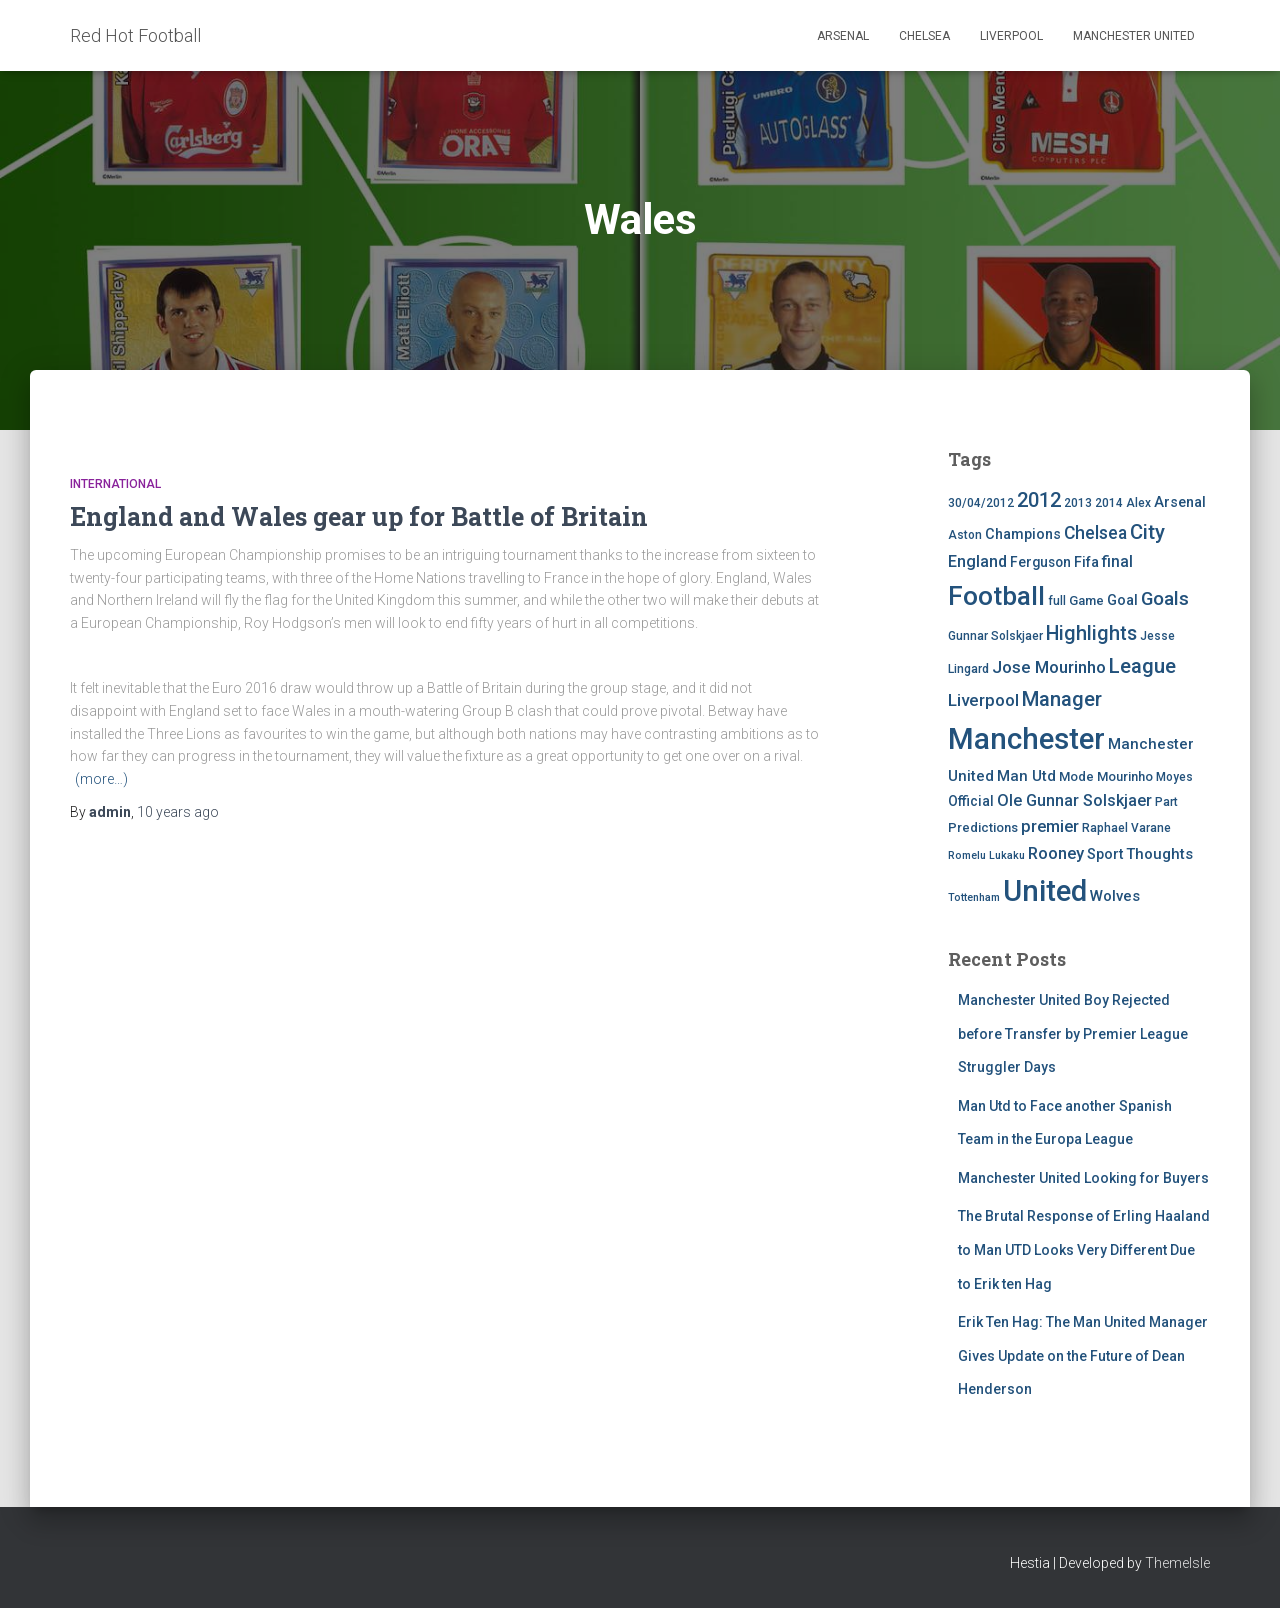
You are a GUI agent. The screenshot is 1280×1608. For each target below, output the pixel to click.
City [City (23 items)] (1147, 532)
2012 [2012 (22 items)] (1039, 500)
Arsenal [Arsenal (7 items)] (1180, 502)
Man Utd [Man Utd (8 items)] (1026, 776)
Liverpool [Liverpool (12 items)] (983, 700)
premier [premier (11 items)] (1050, 826)
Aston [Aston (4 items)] (965, 535)
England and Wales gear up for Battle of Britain (359, 516)
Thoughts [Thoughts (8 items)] (1159, 854)
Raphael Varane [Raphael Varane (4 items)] (1126, 828)
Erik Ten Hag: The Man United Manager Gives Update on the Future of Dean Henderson (1083, 1355)
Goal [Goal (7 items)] (1122, 600)
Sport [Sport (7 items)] (1105, 854)
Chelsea (924, 36)
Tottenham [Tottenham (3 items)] (974, 897)
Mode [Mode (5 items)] (1076, 776)
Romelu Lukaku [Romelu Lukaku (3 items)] (986, 855)
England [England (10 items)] (977, 561)
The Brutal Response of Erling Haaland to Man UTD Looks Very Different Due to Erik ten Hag (1084, 1249)
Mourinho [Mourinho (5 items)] (1125, 776)
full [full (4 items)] (1057, 601)
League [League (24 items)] (1142, 666)
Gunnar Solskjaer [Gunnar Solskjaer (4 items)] (995, 636)
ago (178, 812)
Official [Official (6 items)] (971, 801)
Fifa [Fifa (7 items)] (1086, 562)
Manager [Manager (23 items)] (1062, 699)
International (115, 484)
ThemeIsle (1177, 1563)
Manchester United (1134, 36)
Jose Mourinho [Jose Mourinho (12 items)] (1049, 667)
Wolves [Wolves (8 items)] (1115, 896)
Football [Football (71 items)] (996, 596)
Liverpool (1011, 36)
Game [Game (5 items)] (1086, 600)
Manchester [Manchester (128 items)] (1026, 739)
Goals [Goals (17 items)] (1165, 599)
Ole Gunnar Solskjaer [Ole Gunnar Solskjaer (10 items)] (1074, 800)
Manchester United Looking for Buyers (1083, 1178)
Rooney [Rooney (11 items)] (1056, 853)
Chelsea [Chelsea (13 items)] (1095, 533)
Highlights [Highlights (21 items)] (1091, 633)
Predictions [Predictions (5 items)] (983, 827)
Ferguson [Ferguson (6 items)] (1040, 562)
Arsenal (843, 36)
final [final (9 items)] (1117, 562)
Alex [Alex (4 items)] (1138, 503)
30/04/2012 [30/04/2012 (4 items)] (981, 503)
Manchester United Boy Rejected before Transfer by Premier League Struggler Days (1073, 1033)
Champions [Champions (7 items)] (1023, 534)
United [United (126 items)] (1045, 891)
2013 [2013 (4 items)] (1078, 503)
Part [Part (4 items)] (1166, 802)
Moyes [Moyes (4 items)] (1174, 777)
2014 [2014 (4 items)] (1109, 503)
